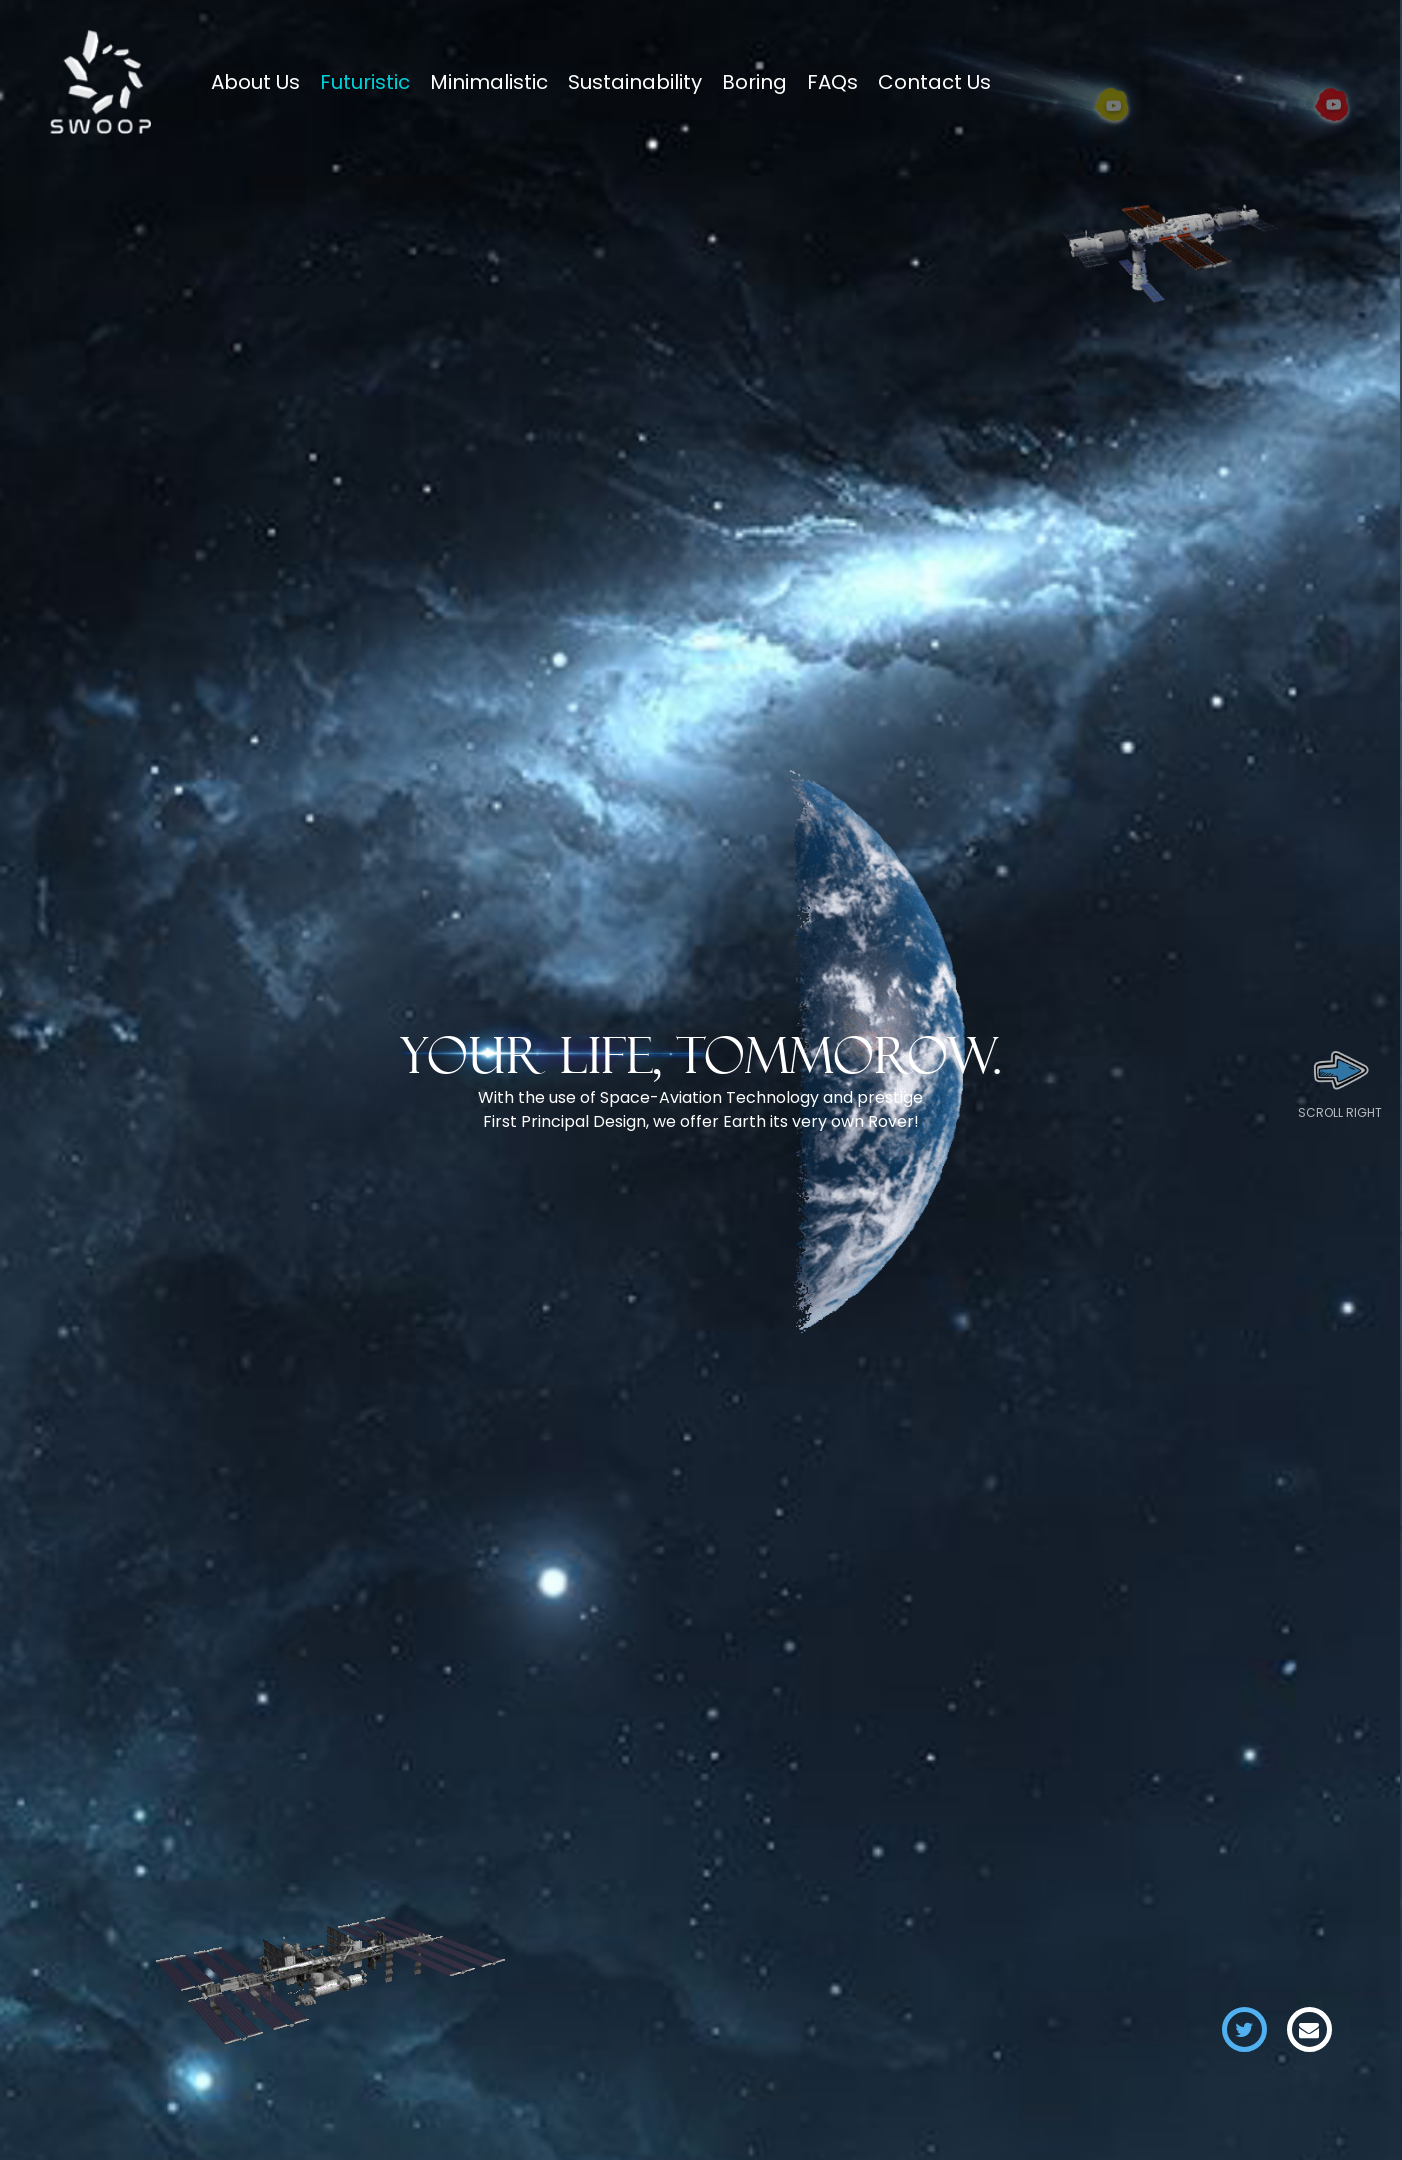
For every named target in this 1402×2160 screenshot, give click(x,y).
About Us (255, 82)
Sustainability (635, 82)
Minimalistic (489, 82)
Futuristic (365, 82)
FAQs (832, 82)
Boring (754, 82)
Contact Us (934, 82)
